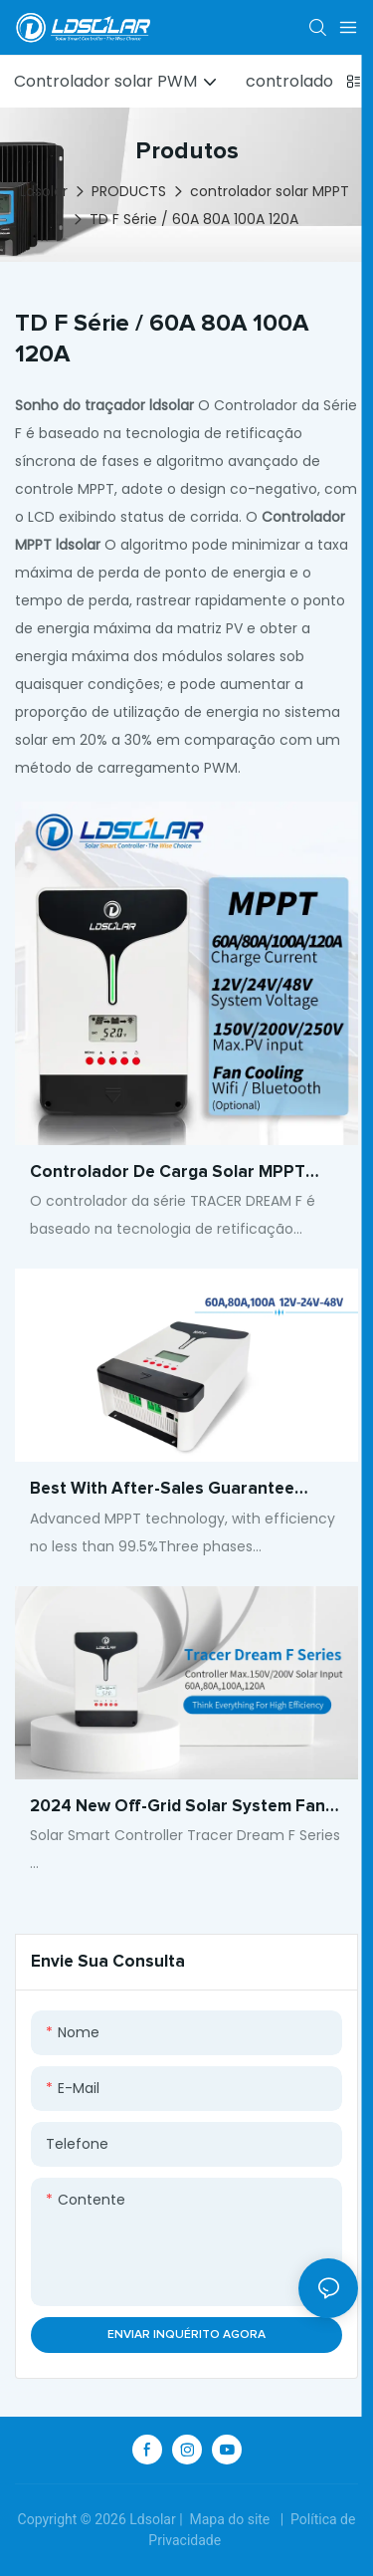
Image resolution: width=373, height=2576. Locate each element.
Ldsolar (44, 191)
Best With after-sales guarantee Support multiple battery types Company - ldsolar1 (162, 1492)
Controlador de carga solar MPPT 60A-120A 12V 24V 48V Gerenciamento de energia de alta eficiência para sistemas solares (186, 1175)
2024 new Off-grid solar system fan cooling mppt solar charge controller (181, 1809)
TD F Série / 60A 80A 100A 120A (194, 219)
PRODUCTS (129, 191)
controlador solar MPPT (269, 191)
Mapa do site (230, 2519)
